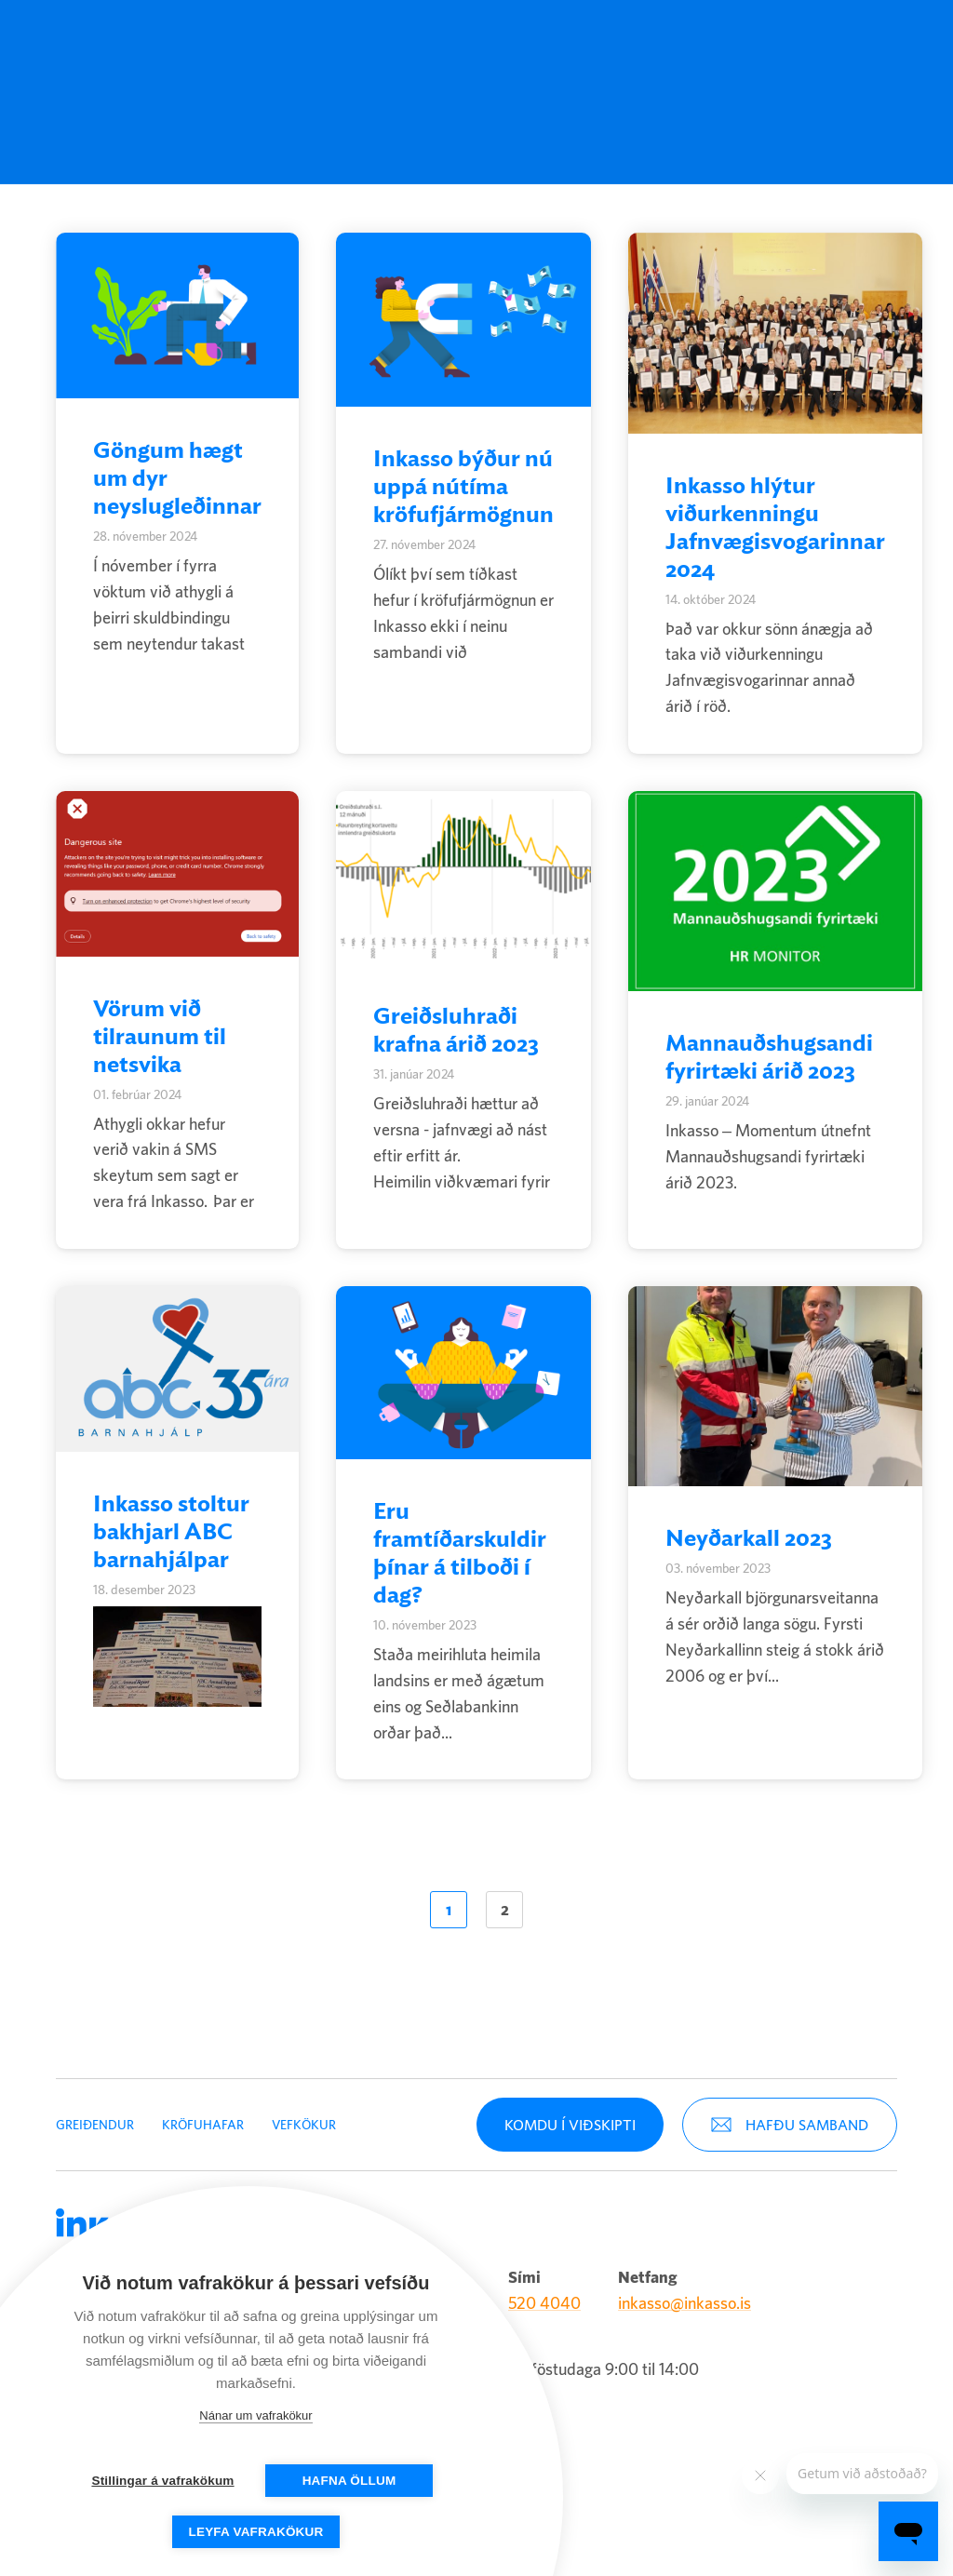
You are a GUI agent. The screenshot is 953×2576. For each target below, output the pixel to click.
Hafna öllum (349, 2481)
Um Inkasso (556, 49)
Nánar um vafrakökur (255, 2415)
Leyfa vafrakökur (256, 2532)
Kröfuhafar (368, 49)
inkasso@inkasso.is (684, 2295)
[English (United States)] (639, 49)
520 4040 (544, 2295)
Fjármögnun (463, 49)
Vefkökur (304, 2116)
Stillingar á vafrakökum (162, 2481)
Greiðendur (275, 49)
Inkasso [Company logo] (130, 49)
